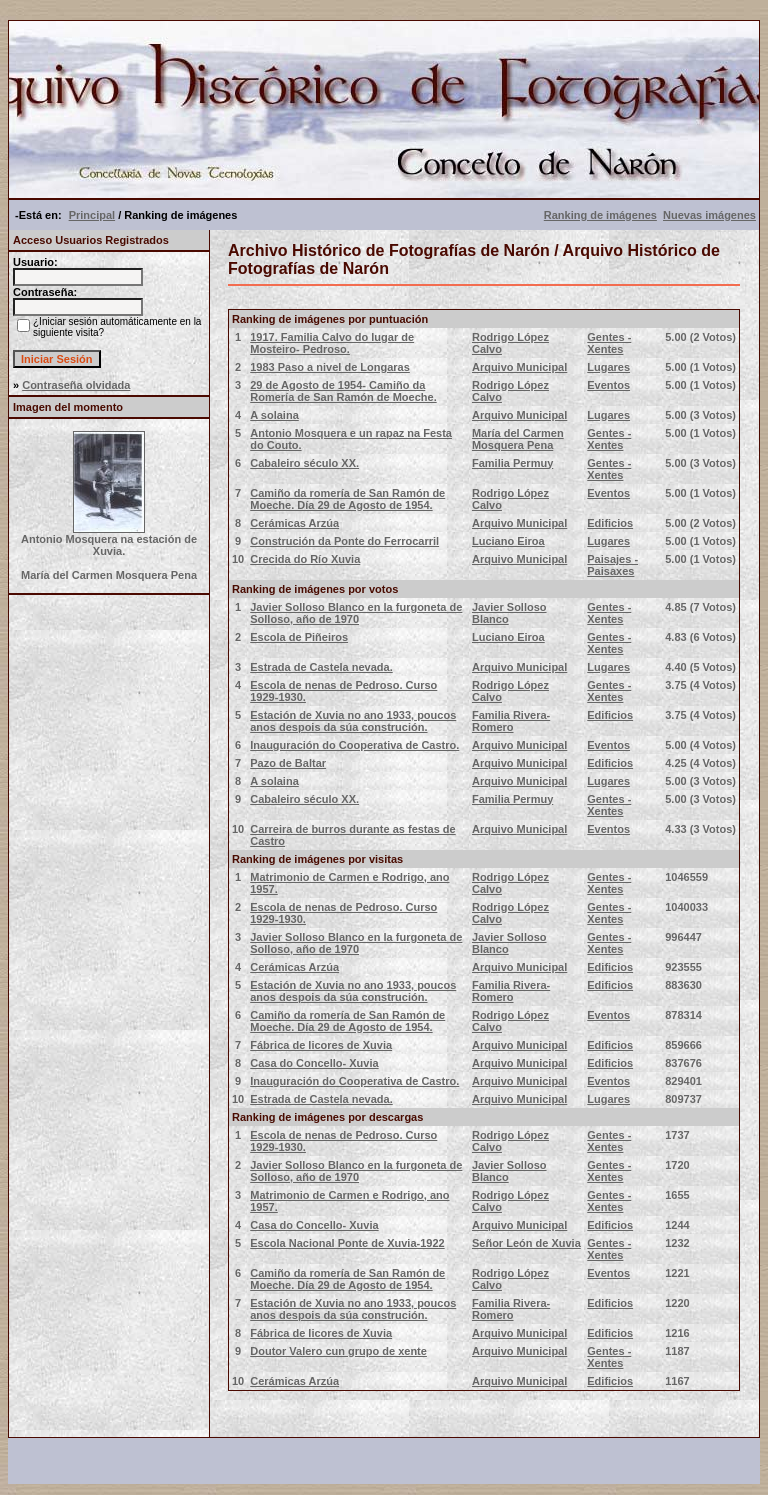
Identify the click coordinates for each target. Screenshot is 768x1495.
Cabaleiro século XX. (304, 463)
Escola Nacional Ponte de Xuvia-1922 (347, 1243)
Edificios (610, 523)
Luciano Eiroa (508, 541)
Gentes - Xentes (609, 343)
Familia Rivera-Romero (511, 721)
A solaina (274, 415)
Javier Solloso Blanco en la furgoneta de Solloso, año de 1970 (356, 613)
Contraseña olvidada (76, 385)
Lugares (608, 367)
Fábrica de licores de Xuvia (321, 1045)
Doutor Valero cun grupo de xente (338, 1351)
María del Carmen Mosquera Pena (518, 439)
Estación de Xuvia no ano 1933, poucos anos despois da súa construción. (353, 721)
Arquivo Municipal (519, 367)
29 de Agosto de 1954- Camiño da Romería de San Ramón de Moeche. (343, 391)
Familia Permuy (512, 463)
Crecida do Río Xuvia (305, 559)
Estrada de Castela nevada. (321, 667)
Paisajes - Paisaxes (612, 565)
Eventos (608, 385)
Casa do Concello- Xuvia (314, 1063)
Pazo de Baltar (288, 763)
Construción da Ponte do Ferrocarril (344, 541)
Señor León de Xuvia (526, 1243)
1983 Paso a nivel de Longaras (330, 367)
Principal (92, 215)
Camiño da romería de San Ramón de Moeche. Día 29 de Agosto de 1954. (347, 499)
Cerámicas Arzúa (294, 523)
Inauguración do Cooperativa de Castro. (354, 745)
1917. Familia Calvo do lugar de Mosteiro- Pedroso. (332, 343)
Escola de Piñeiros (299, 637)
